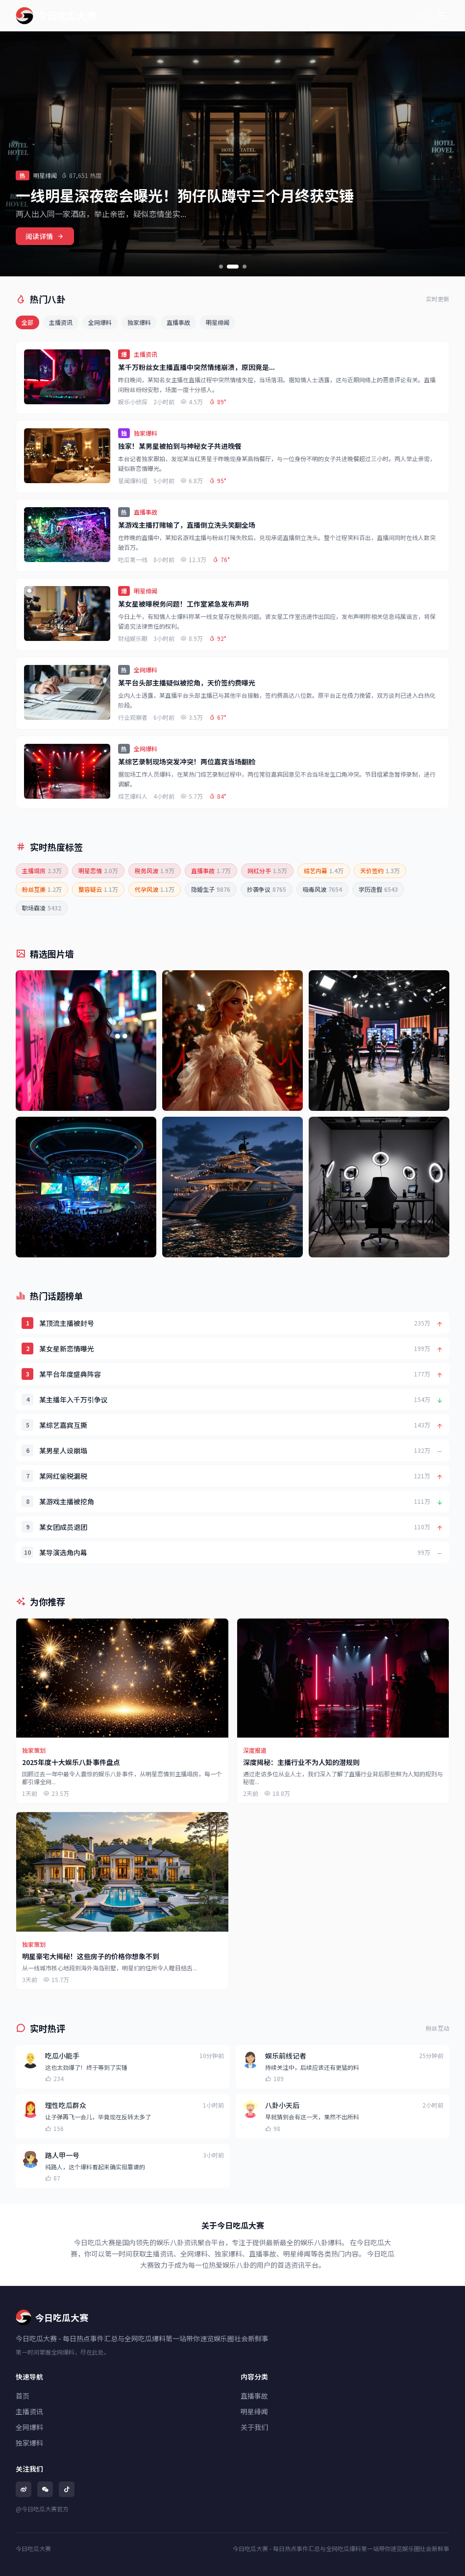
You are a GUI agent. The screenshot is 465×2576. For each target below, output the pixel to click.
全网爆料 (100, 322)
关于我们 (254, 2427)
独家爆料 (139, 322)
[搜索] (422, 16)
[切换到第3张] (244, 267)
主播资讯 (61, 322)
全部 (27, 322)
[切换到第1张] (221, 267)
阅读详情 (44, 236)
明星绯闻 (217, 322)
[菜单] (441, 16)
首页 (22, 2396)
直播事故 (178, 322)
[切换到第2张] (233, 267)
